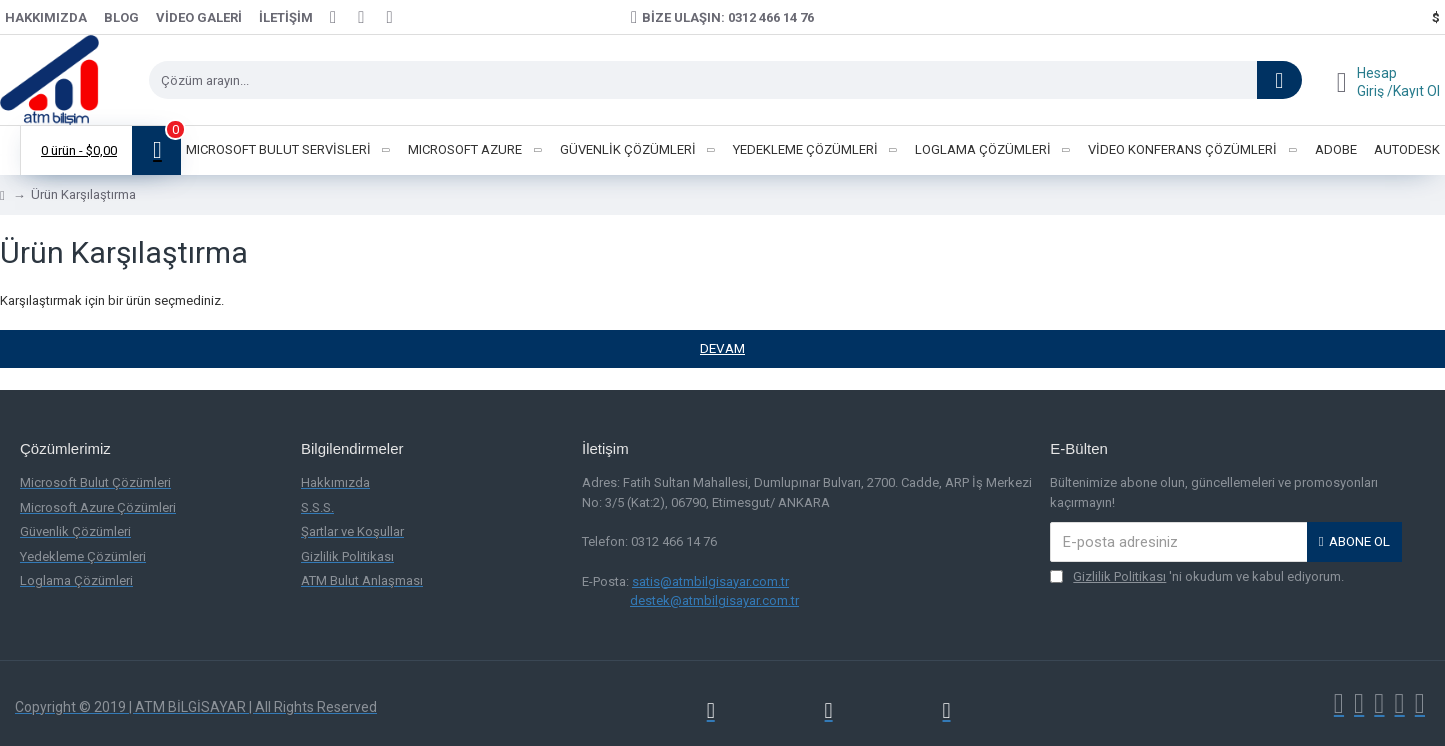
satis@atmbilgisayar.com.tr (710, 581)
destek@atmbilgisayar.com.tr (714, 600)
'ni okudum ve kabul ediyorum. (1197, 577)
